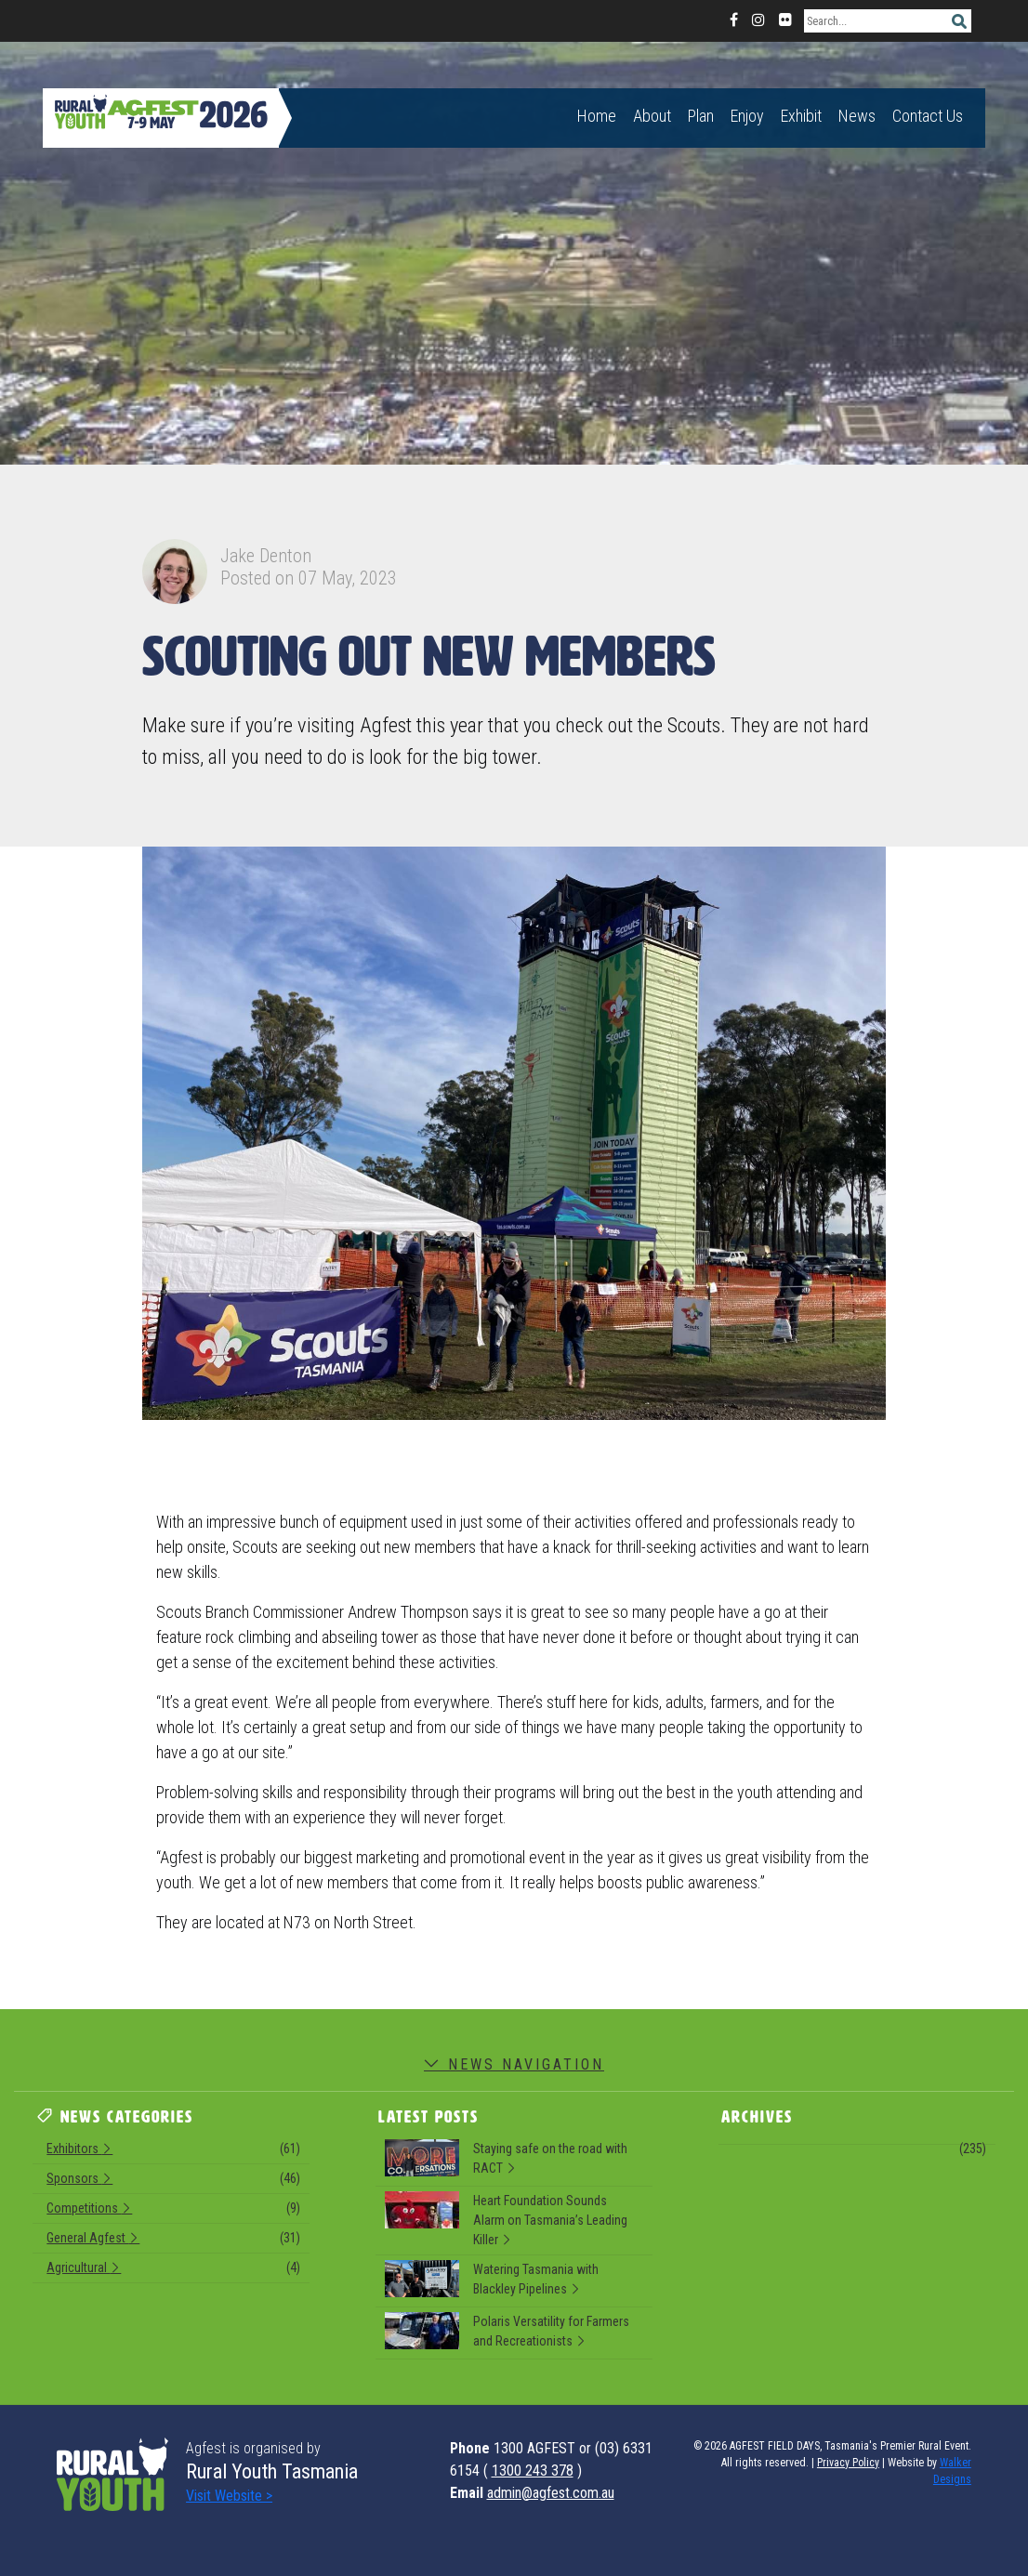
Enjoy (747, 115)
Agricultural (173, 2270)
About (652, 115)
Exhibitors (173, 2151)
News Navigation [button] (514, 2064)
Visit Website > (229, 2495)
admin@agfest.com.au (550, 2493)
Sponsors (173, 2181)
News (857, 115)
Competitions (173, 2211)
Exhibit (801, 115)
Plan (701, 115)
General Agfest (173, 2240)
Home (596, 115)
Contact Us (927, 115)
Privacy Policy (848, 2462)
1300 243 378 (532, 2470)
